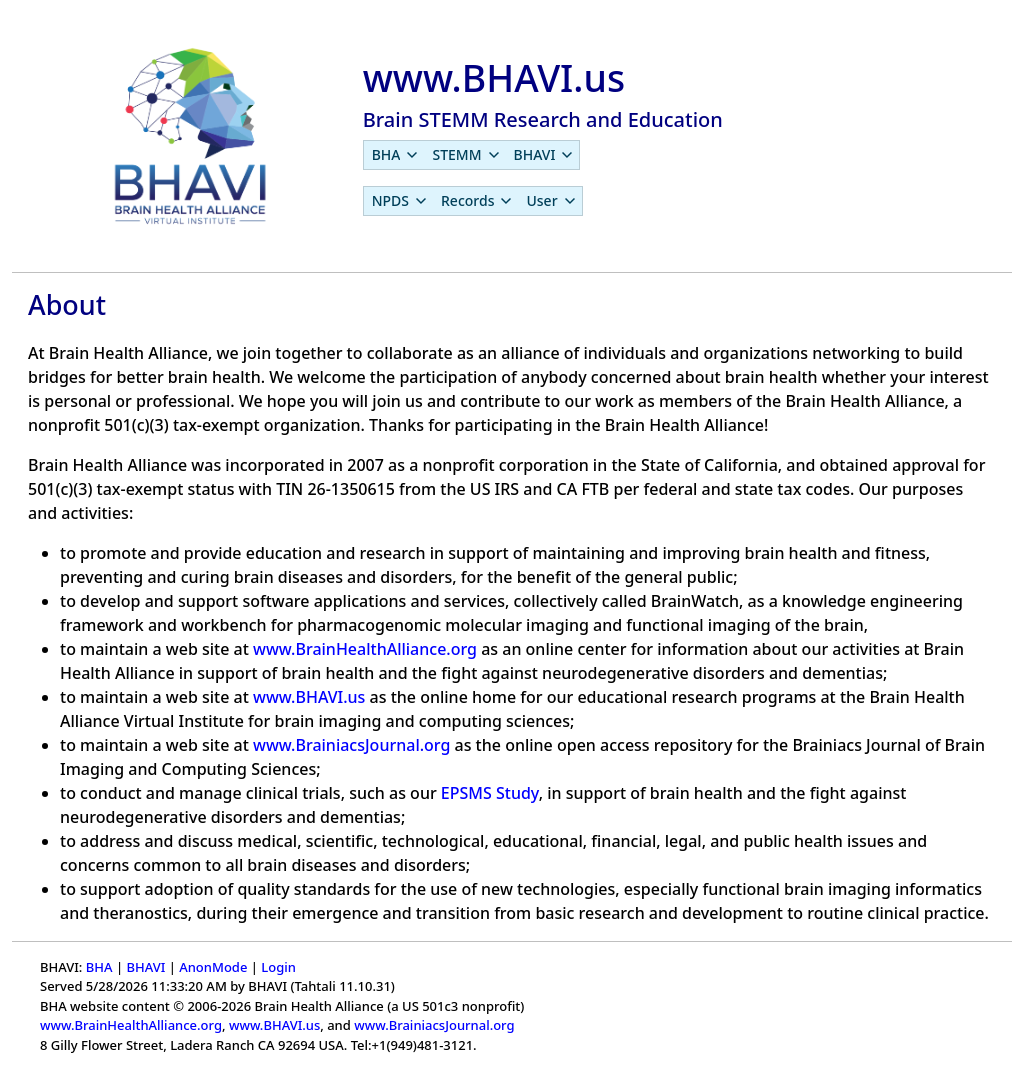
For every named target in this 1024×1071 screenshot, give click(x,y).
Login (278, 967)
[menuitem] (394, 155)
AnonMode (213, 967)
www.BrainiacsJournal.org (351, 745)
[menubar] (472, 155)
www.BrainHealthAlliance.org (365, 649)
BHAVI (145, 967)
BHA (99, 967)
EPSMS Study (490, 793)
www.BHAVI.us (309, 697)
